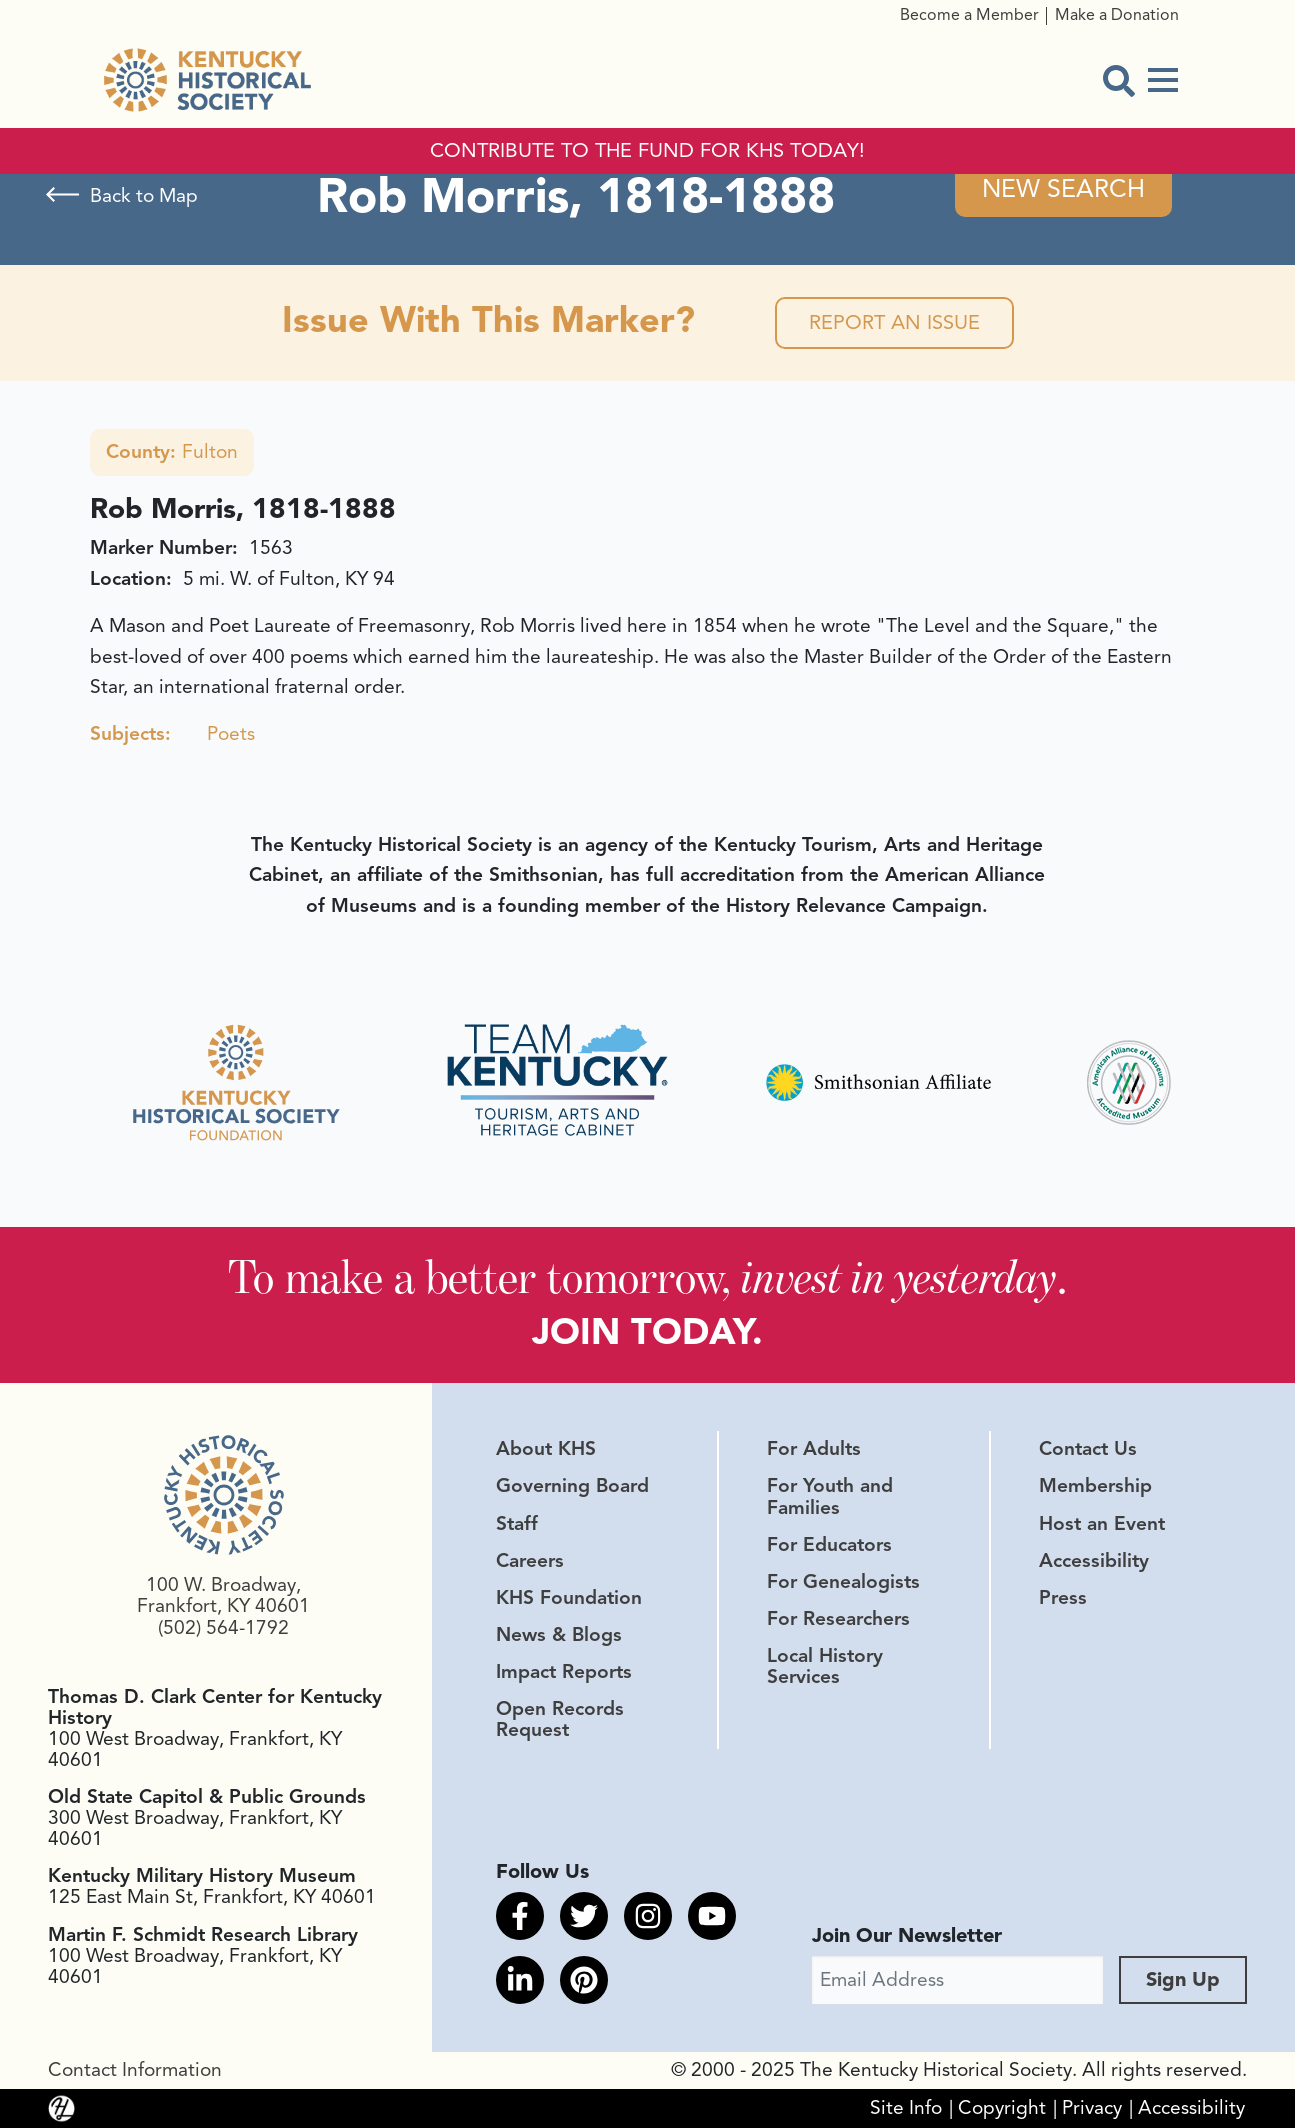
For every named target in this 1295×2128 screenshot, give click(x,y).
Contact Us (1088, 1449)
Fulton (172, 452)
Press (1063, 1598)
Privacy (1092, 2108)
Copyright (1002, 2108)
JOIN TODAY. (647, 1331)
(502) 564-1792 (223, 1628)
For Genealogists (843, 1582)
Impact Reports (564, 1672)
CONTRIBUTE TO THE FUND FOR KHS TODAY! (647, 151)
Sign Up (1183, 1979)
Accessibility (1094, 1561)
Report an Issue (894, 322)
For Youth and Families (830, 1496)
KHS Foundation (569, 1598)
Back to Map (144, 196)
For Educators (829, 1545)
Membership (1095, 1486)
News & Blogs (559, 1635)
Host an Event (1102, 1524)
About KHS (546, 1449)
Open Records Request (560, 1719)
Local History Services (825, 1666)
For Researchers (838, 1619)
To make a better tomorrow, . (647, 1276)
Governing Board (572, 1486)
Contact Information (135, 2070)
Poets (231, 734)
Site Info (906, 2108)
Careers (530, 1561)
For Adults (814, 1449)
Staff (517, 1524)
